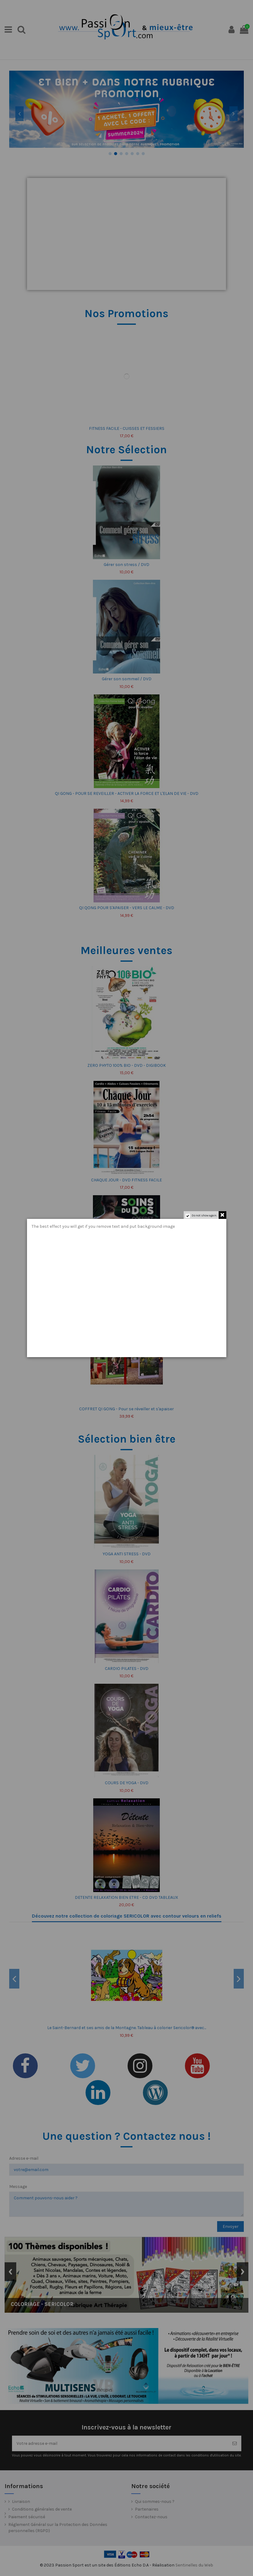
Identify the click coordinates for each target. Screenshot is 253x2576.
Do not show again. (204, 1215)
